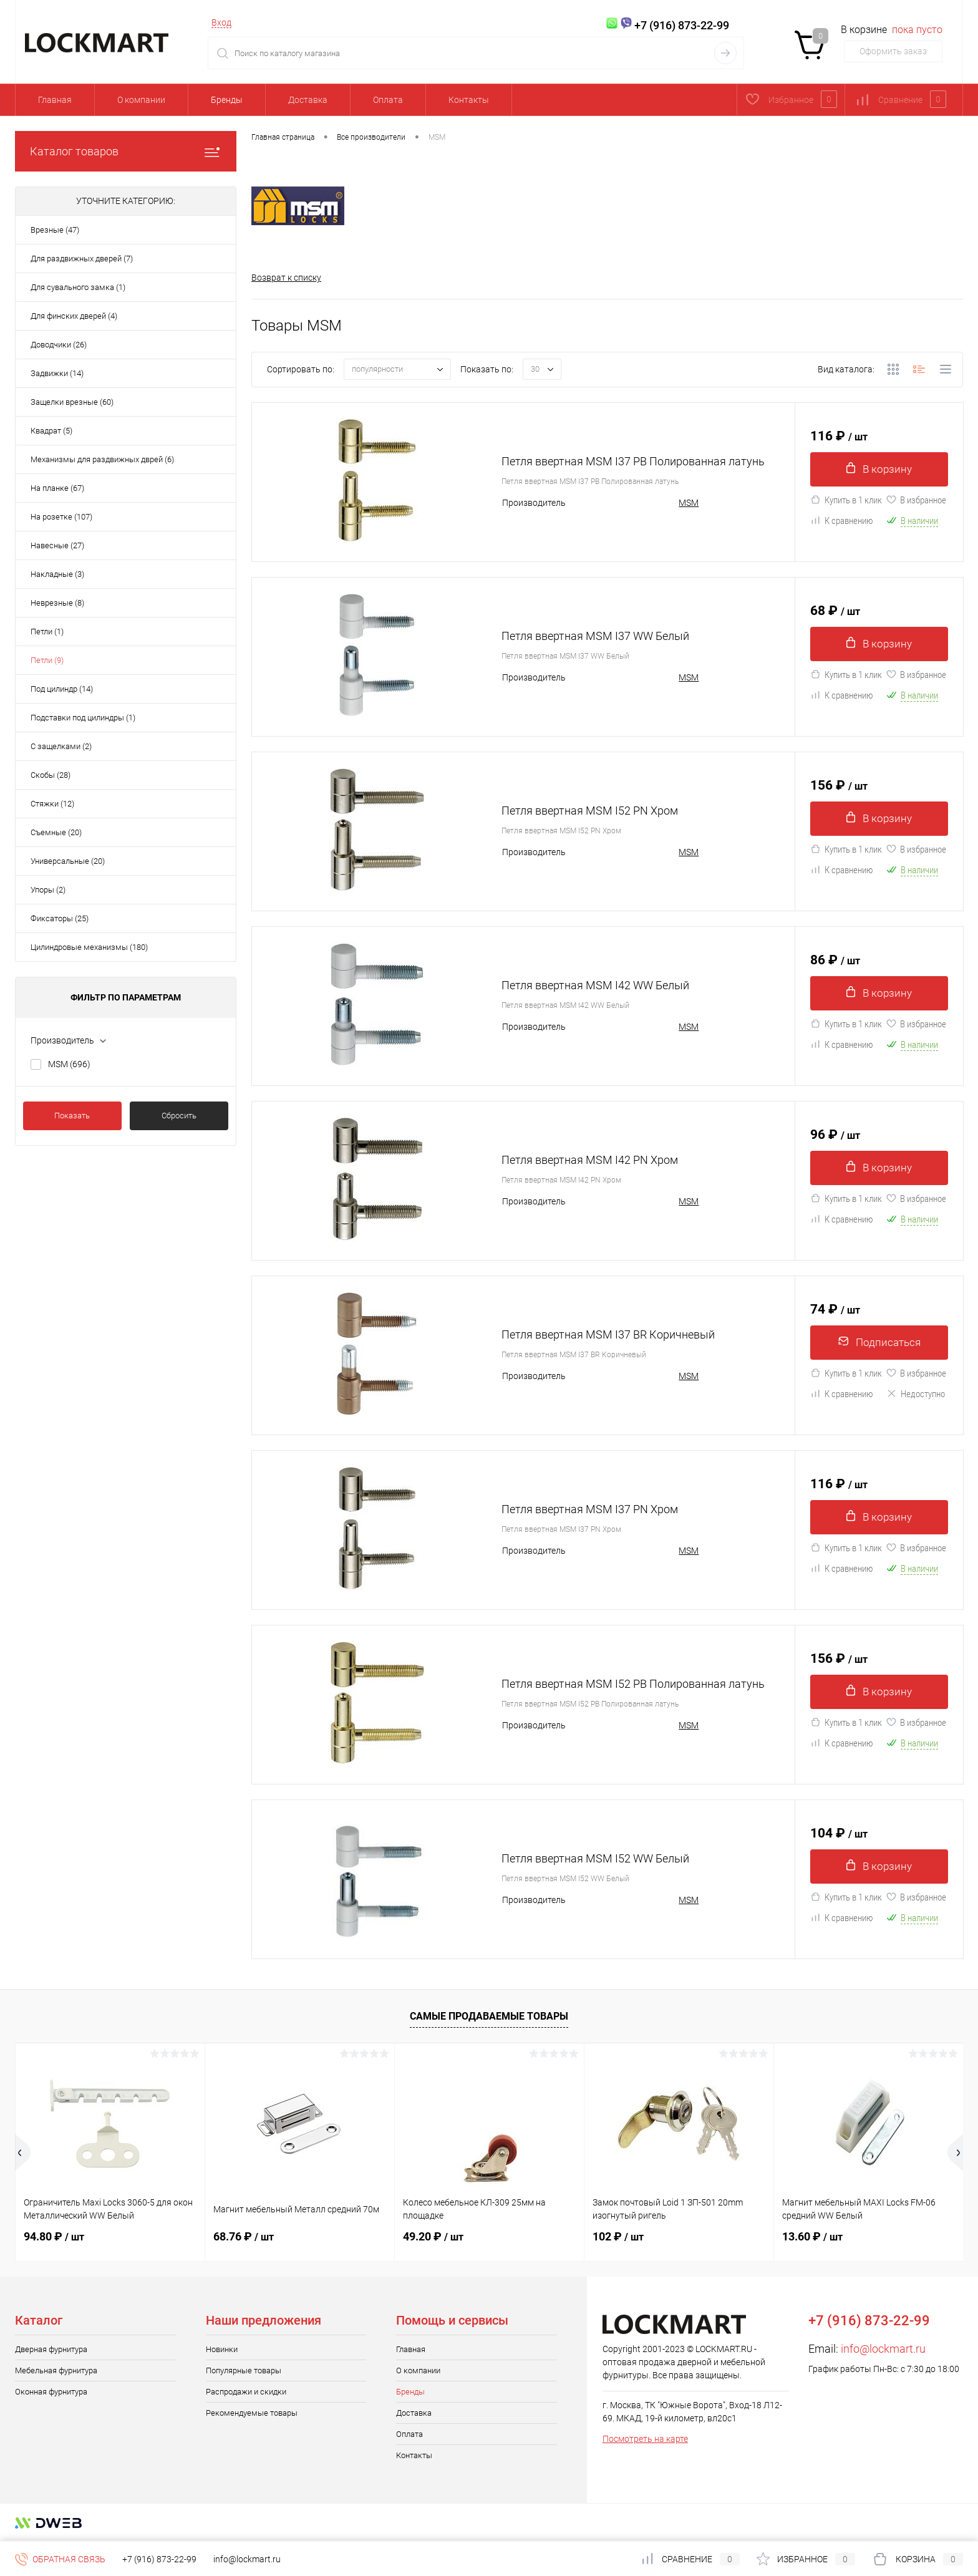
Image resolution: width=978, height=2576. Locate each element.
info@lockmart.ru (883, 2349)
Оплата (388, 100)
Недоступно (915, 1396)
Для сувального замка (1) (78, 287)
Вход (221, 22)
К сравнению (841, 523)
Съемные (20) (56, 832)
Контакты (468, 100)
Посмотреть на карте (645, 2439)
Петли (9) (47, 660)
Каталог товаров (125, 151)
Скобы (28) (50, 775)
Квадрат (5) (51, 430)
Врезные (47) (55, 230)
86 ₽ (835, 959)
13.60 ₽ (812, 2237)
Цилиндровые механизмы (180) (89, 947)
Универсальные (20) (68, 861)
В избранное (916, 503)
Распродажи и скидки (246, 2392)
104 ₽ (839, 1832)
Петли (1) (47, 631)
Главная (55, 100)
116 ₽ (839, 435)
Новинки (222, 2350)
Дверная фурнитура (51, 2350)
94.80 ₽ (54, 2237)
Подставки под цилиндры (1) (83, 717)
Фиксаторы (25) (60, 918)
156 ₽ (839, 784)
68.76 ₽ (243, 2237)
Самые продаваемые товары (489, 2017)
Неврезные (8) (57, 603)
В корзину (879, 470)
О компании (141, 100)
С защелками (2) (61, 746)
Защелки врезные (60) (72, 402)
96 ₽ (835, 1133)
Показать (72, 1115)
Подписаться (879, 1343)
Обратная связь (60, 2559)
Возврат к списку (286, 278)
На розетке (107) (61, 516)
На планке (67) (57, 488)
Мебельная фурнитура (56, 2371)
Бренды (227, 100)
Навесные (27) (57, 545)
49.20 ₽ (433, 2237)
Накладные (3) (57, 574)
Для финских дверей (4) (74, 316)
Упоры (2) (48, 889)
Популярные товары (243, 2371)
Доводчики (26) (59, 344)
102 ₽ (618, 2237)
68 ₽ (835, 609)
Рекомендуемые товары (252, 2413)
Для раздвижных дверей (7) (82, 258)
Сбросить (179, 1115)
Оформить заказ (893, 51)
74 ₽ (835, 1308)
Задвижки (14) (57, 373)
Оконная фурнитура (51, 2392)
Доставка (307, 100)
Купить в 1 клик (846, 502)
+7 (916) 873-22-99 (159, 2559)
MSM (69, 1064)
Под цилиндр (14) (62, 689)
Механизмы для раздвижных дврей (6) (102, 459)
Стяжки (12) (52, 803)
